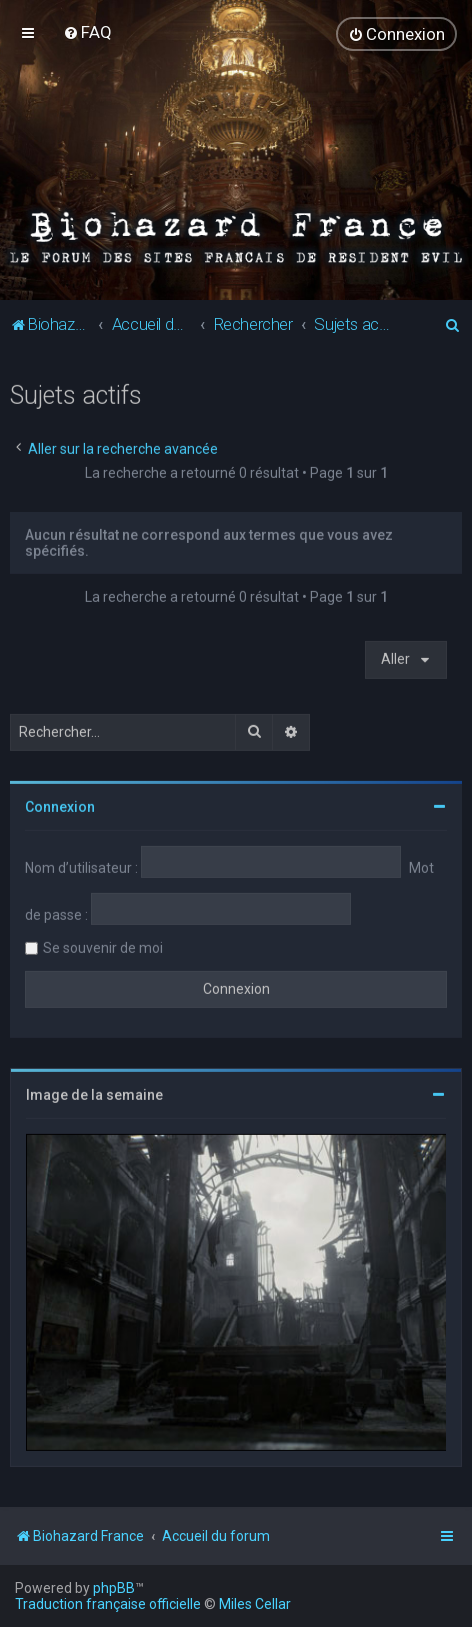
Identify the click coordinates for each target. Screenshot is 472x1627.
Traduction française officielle (108, 1604)
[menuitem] (87, 32)
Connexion (60, 806)
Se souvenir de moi (103, 947)
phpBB (114, 1588)
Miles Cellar (255, 1604)
